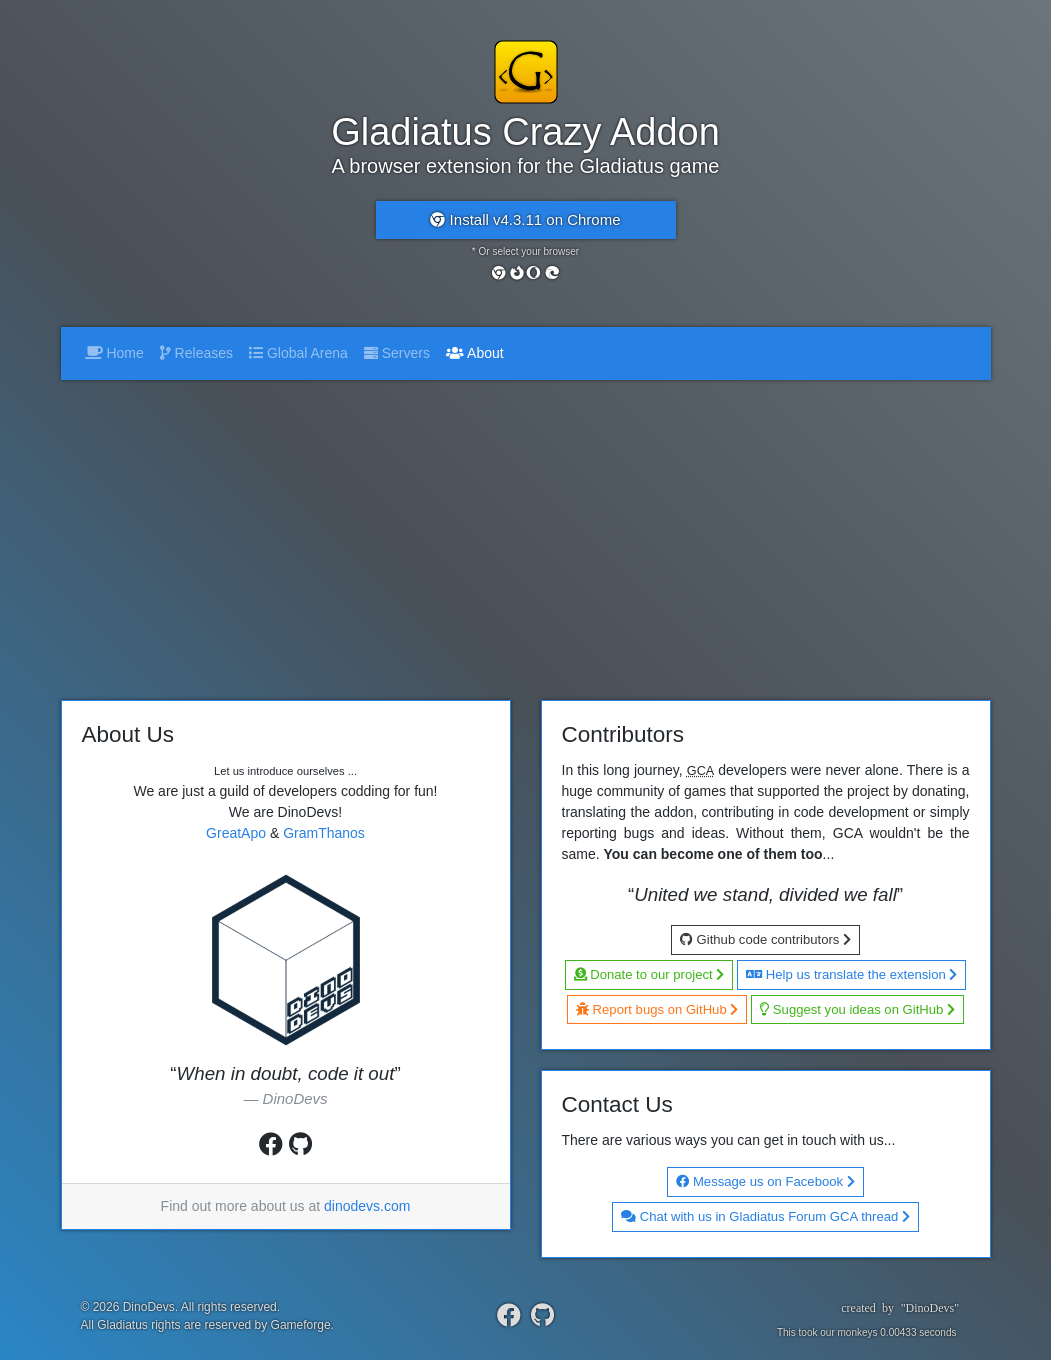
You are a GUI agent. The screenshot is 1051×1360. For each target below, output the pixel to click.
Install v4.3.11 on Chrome (525, 219)
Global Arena (298, 353)
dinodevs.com (367, 1206)
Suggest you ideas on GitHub (857, 1009)
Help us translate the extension (851, 974)
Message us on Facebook (765, 1181)
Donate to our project (649, 974)
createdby (893, 1308)
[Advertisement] (526, 530)
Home (114, 353)
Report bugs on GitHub (657, 1009)
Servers (397, 353)
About (479, 351)
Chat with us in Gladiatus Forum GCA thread (765, 1216)
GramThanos (324, 833)
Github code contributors (765, 939)
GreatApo (236, 833)
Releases (196, 353)
